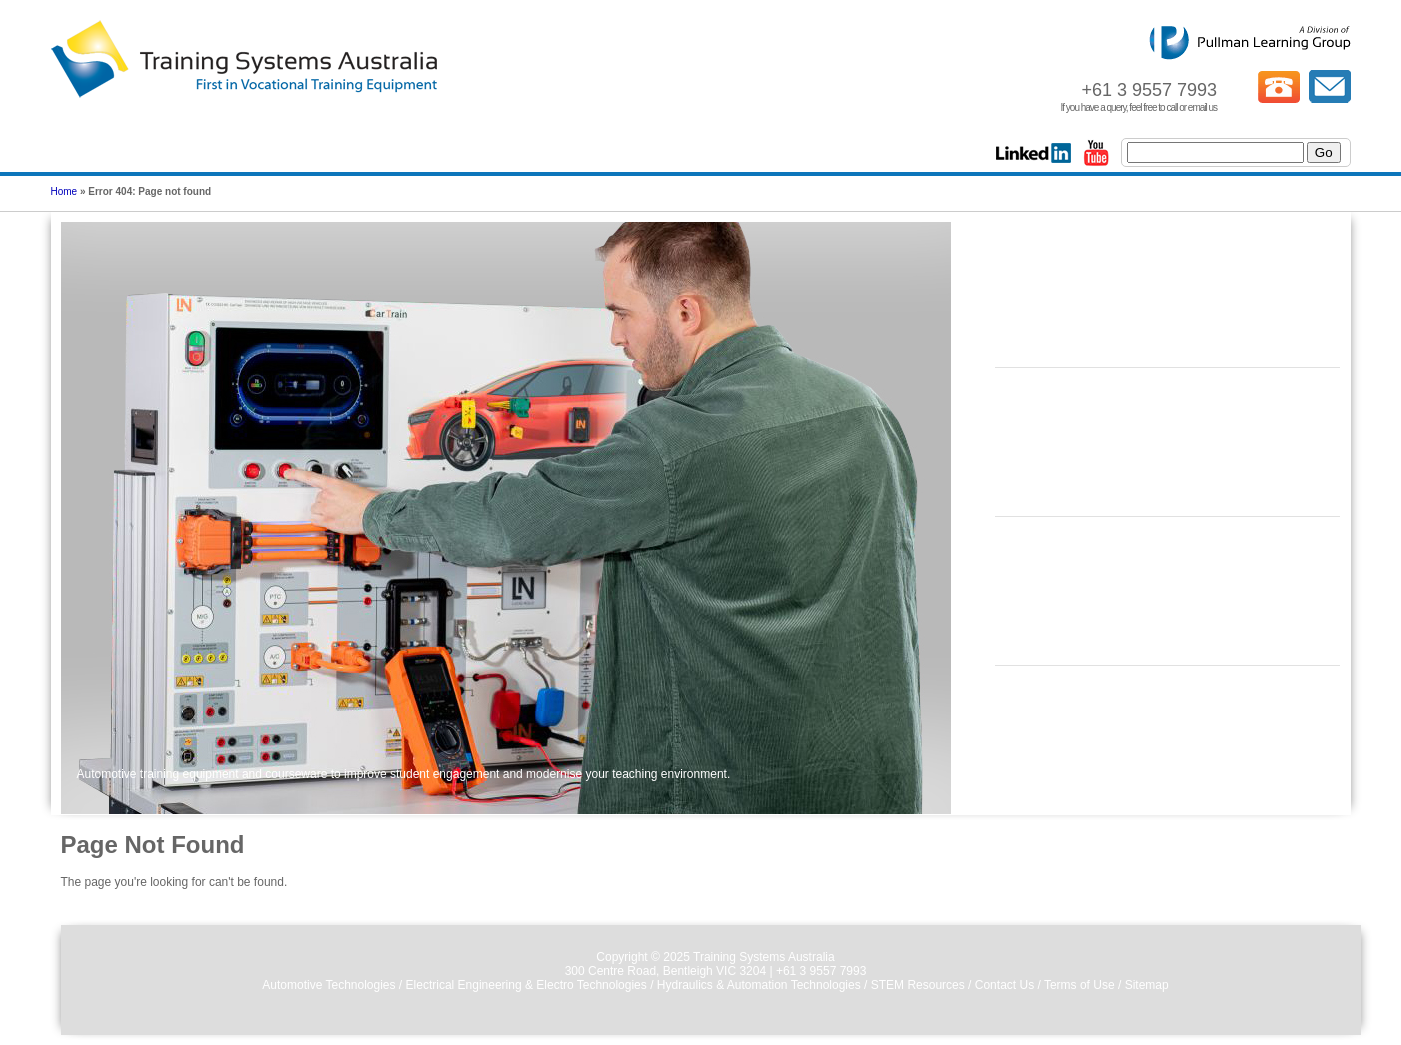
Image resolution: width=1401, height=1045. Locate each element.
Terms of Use (1079, 985)
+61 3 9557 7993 (821, 971)
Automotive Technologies (328, 985)
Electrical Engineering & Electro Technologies (526, 985)
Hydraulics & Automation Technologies (759, 985)
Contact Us (1004, 985)
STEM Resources (918, 985)
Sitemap (1147, 985)
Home (64, 191)
